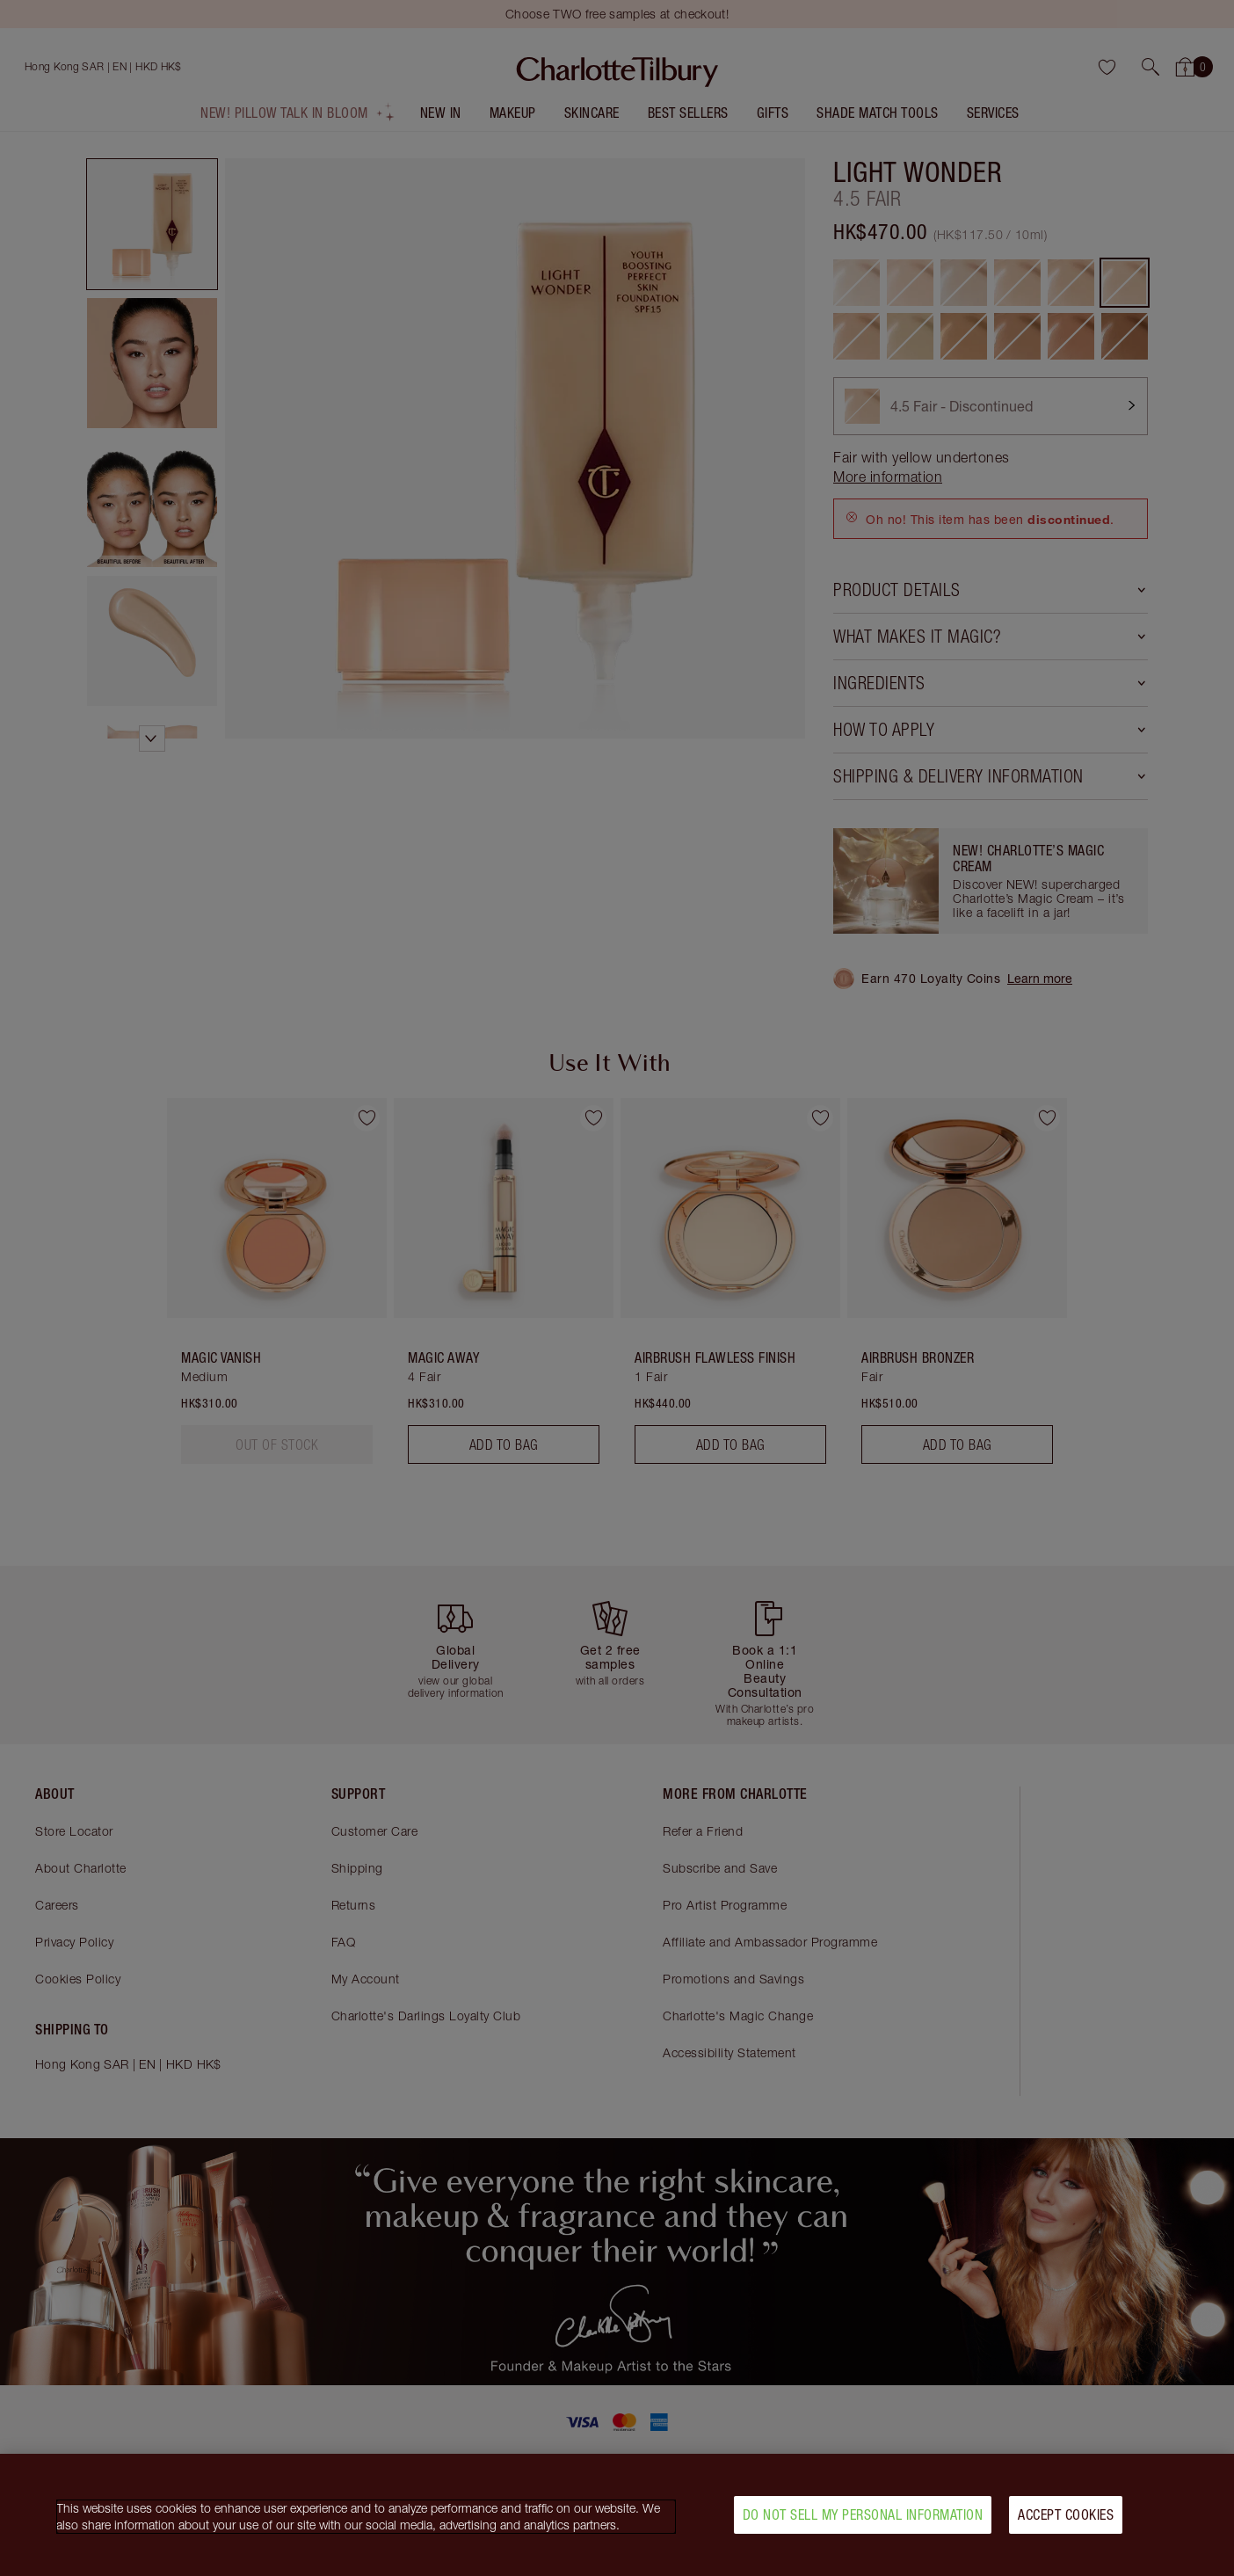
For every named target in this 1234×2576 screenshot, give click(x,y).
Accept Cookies (1066, 2521)
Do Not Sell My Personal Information (863, 2521)
